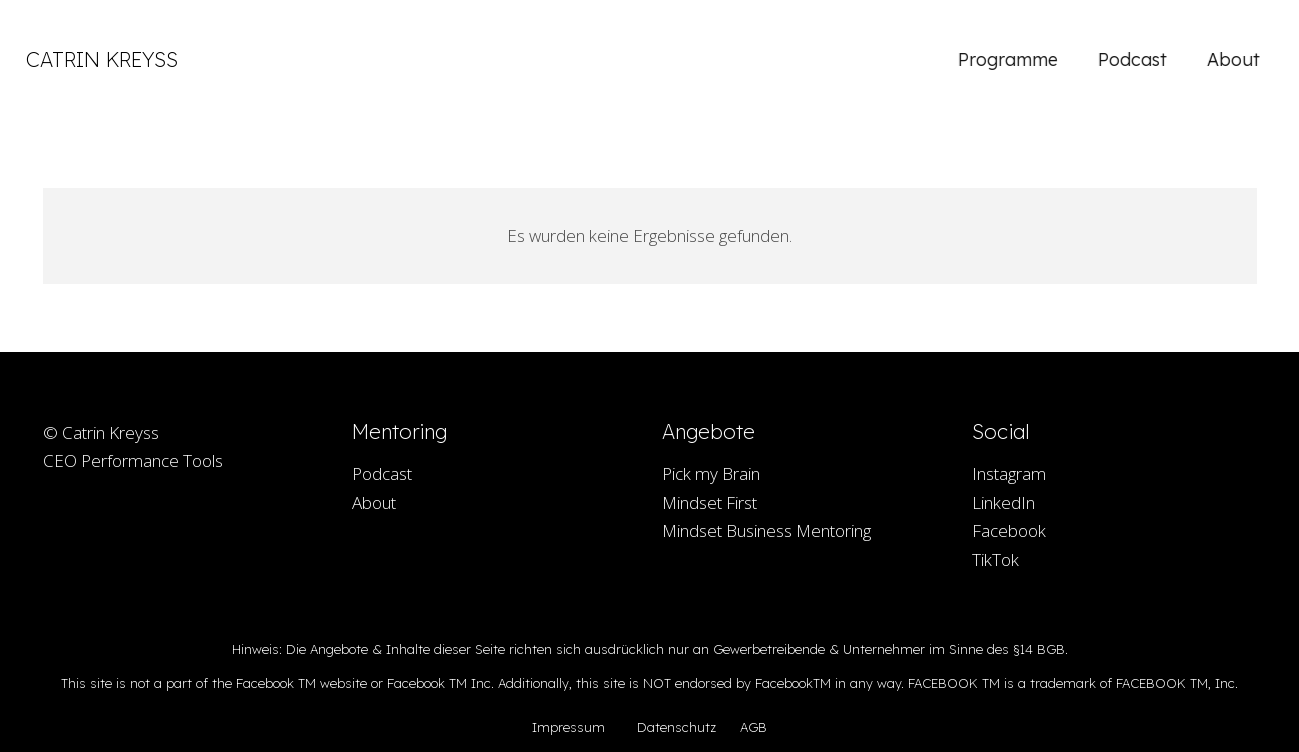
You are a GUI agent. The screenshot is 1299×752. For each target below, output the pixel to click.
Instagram (1009, 473)
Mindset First (709, 502)
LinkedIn (1003, 502)
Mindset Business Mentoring (766, 530)
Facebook (1009, 530)
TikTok (995, 559)
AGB (753, 727)
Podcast (382, 473)
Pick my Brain (711, 473)
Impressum (568, 727)
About (374, 502)
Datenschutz (676, 727)
